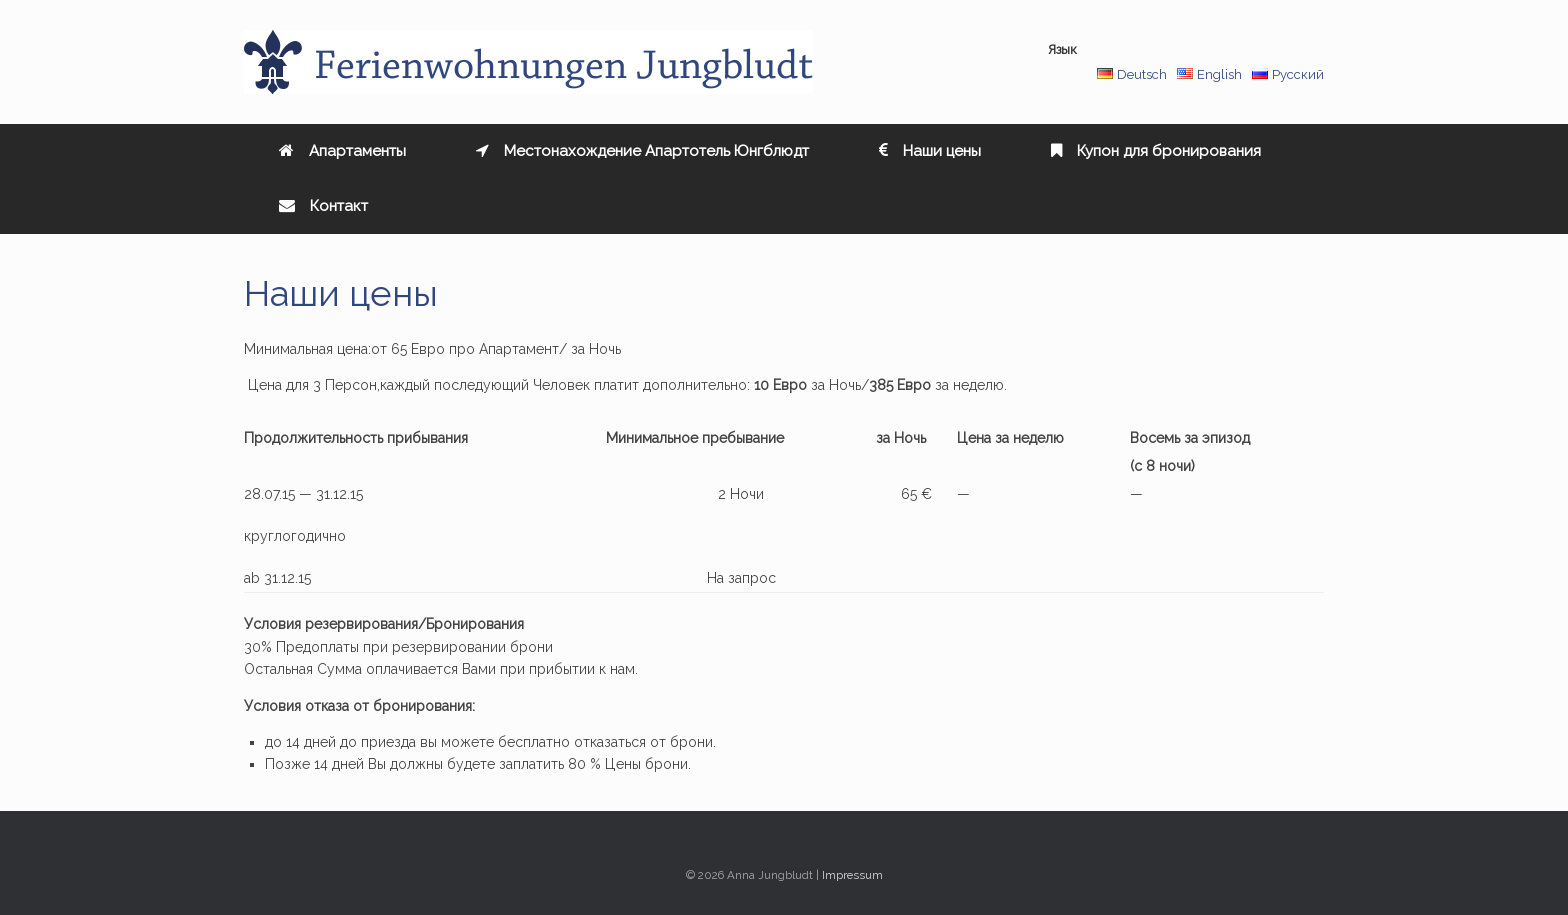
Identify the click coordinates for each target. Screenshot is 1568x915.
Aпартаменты (342, 151)
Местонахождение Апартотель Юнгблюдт (642, 151)
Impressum (852, 875)
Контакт (323, 206)
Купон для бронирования (1156, 151)
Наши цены (930, 151)
